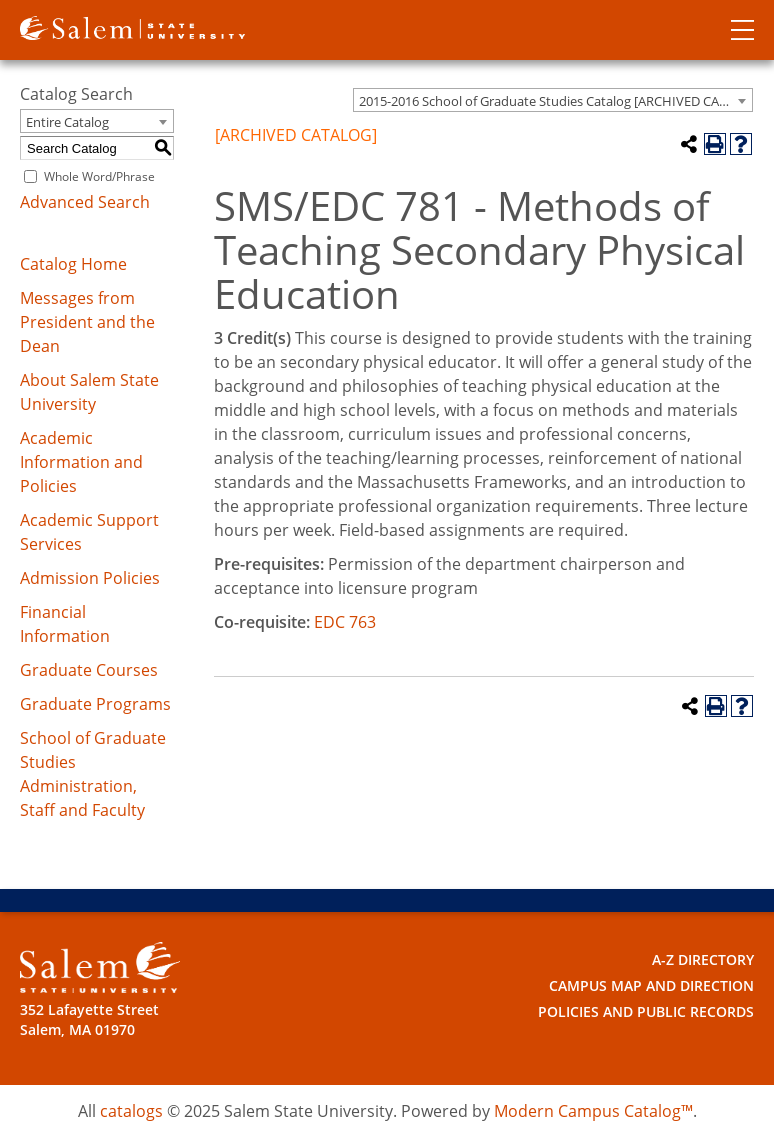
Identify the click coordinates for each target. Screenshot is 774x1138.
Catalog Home (73, 264)
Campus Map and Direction (651, 985)
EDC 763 (345, 622)
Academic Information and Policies (81, 462)
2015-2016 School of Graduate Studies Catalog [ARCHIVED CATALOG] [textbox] (555, 101)
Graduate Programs (95, 704)
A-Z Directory (703, 959)
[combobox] (553, 100)
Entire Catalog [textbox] (67, 122)
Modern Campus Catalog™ (593, 1111)
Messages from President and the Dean (87, 322)
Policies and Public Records (646, 1011)
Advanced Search (85, 202)
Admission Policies (90, 578)
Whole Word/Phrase (99, 176)
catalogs (131, 1111)
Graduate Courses (89, 670)
